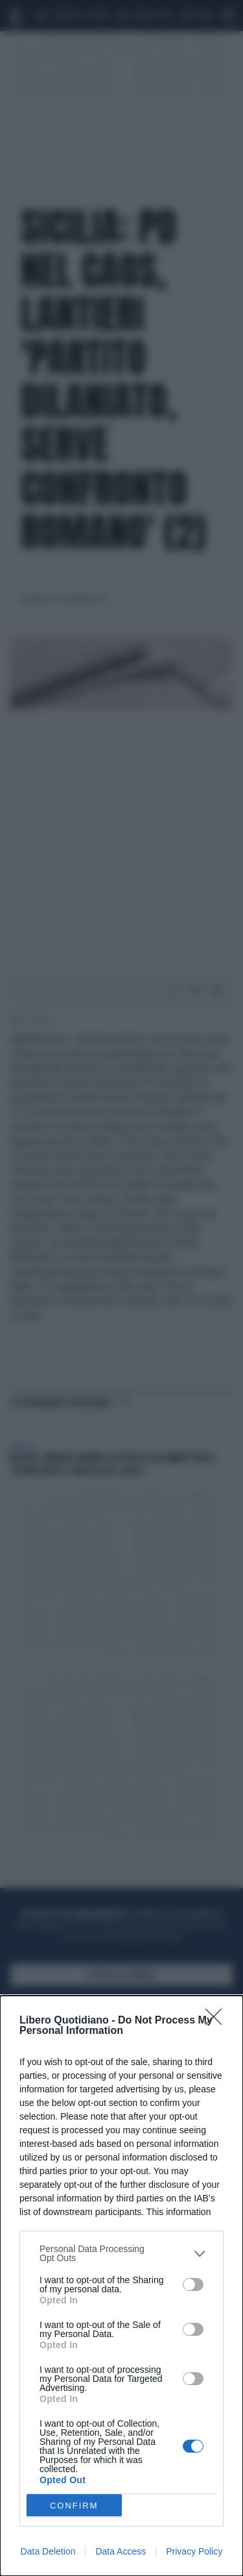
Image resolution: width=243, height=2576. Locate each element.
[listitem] (121, 2253)
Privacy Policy (194, 2551)
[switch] (193, 2284)
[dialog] (121, 2286)
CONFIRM (74, 2505)
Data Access (120, 2551)
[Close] (217, 2021)
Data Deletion (48, 2551)
